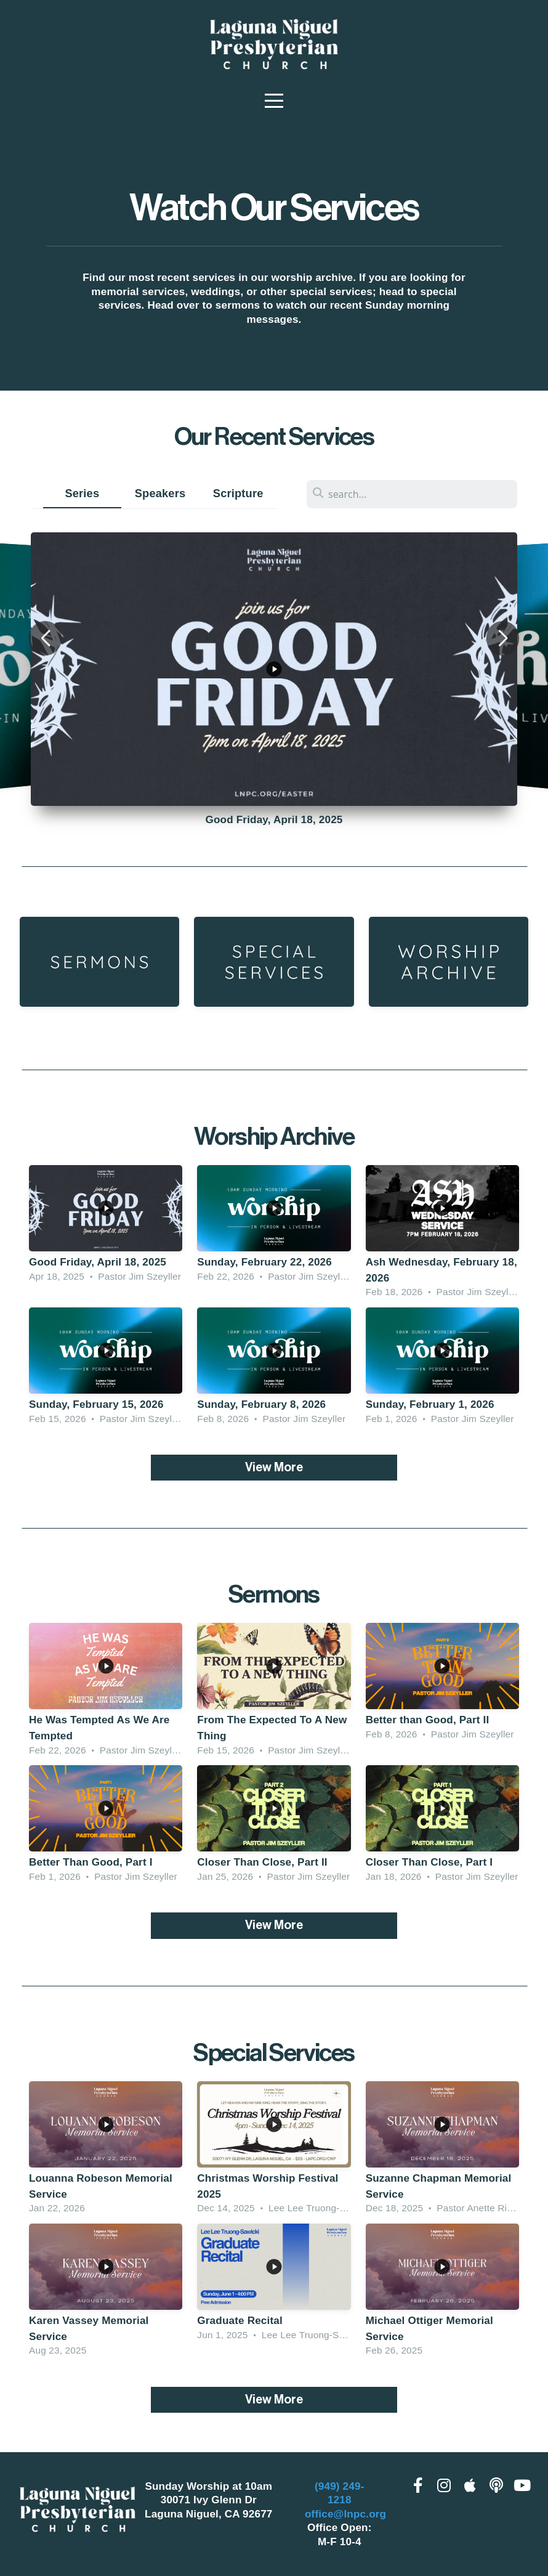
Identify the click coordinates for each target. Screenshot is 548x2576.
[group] (274, 669)
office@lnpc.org (345, 2514)
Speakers (160, 493)
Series (82, 493)
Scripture (238, 493)
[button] (45, 638)
